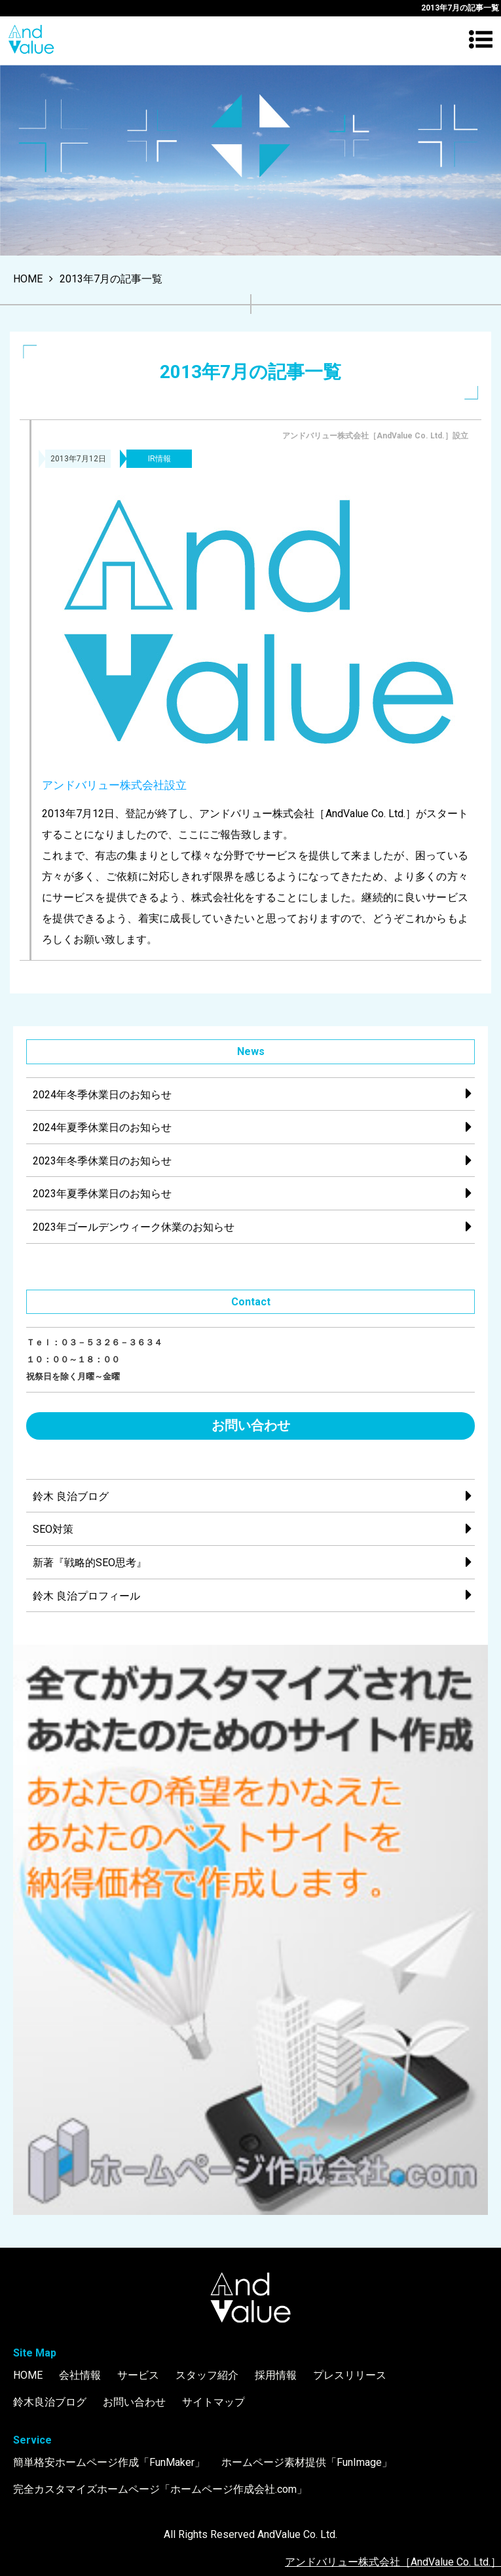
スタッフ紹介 (207, 2375)
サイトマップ (213, 2402)
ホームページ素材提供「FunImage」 (306, 2462)
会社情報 (80, 2375)
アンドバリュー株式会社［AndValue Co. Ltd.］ (393, 2562)
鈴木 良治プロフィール (86, 1596)
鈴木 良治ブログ (71, 1496)
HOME (28, 2375)
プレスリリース (349, 2375)
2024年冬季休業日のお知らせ (102, 1094)
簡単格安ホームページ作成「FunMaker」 (109, 2462)
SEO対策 (53, 1529)
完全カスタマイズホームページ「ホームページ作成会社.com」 (160, 2489)
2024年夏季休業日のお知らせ (102, 1127)
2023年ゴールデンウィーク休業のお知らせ (133, 1227)
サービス (138, 2375)
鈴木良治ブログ (49, 2402)
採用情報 (276, 2375)
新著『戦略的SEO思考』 (90, 1562)
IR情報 (159, 458)
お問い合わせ (251, 1425)
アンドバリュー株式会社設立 (114, 785)
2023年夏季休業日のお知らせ (102, 1193)
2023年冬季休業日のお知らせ (102, 1161)
